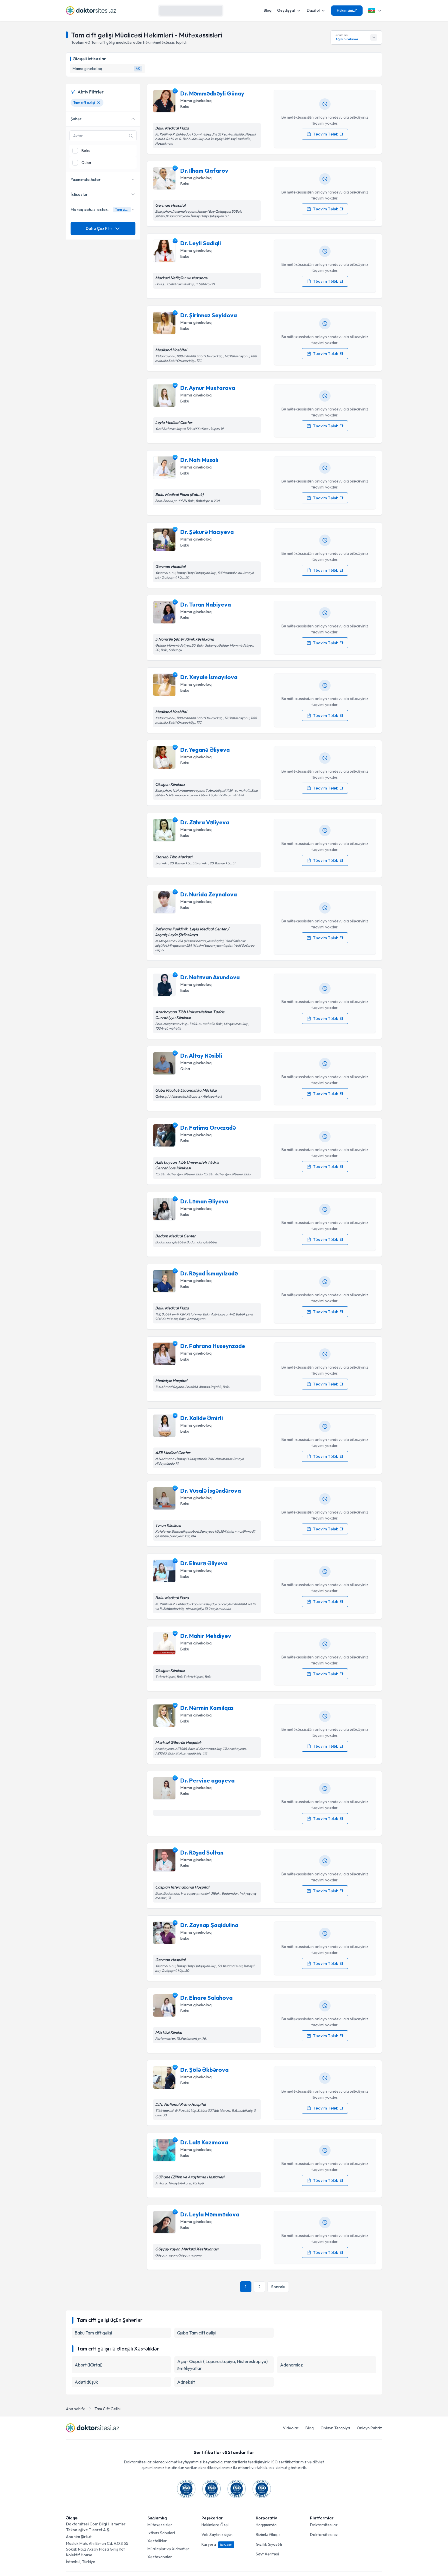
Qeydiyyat (289, 10)
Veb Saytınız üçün (217, 2534)
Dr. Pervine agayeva (207, 1780)
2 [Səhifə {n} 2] (259, 2286)
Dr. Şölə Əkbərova (204, 2069)
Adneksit (186, 2382)
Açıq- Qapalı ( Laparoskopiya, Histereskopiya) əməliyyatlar (222, 2364)
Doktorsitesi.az (324, 2524)
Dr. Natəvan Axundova (210, 977)
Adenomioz (291, 2365)
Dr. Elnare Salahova (206, 1997)
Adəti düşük (86, 2382)
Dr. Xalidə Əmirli (201, 1417)
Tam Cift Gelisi (108, 2408)
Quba (185, 1068)
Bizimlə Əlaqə (268, 2534)
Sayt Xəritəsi (267, 2554)
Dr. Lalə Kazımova (204, 2142)
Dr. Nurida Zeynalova (208, 894)
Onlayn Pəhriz (369, 2428)
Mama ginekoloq (196, 100)
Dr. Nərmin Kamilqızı (206, 1707)
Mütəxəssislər (159, 2524)
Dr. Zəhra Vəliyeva (204, 822)
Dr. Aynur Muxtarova (207, 387)
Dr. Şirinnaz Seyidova (208, 315)
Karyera (217, 2544)
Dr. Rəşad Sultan (201, 1852)
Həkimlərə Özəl (215, 2524)
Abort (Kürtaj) (89, 2365)
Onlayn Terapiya (335, 2428)
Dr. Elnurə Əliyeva (203, 1563)
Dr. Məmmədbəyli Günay (212, 93)
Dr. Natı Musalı (199, 459)
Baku (184, 106)
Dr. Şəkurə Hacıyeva (207, 531)
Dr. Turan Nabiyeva (205, 604)
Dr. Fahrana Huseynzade (212, 1345)
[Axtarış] (216, 10)
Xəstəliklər (157, 2540)
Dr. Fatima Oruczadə (208, 1127)
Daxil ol (316, 10)
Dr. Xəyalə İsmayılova (208, 677)
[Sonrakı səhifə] (278, 2286)
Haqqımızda (266, 2524)
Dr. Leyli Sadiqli (200, 243)
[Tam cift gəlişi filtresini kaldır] (99, 103)
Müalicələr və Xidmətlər (168, 2548)
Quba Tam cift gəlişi (196, 2333)
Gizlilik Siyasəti (269, 2544)
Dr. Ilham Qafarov (204, 170)
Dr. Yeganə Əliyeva (205, 749)
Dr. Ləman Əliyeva (204, 1201)
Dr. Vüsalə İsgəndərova (210, 1490)
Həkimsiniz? (347, 10)
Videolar (291, 2428)
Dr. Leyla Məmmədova (209, 2214)
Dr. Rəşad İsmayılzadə (209, 1273)
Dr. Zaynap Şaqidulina (209, 1925)
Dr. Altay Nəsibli (201, 1055)
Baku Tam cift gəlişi (93, 2333)
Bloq (267, 10)
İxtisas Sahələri (161, 2532)
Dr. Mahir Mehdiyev (205, 1635)
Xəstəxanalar (159, 2556)
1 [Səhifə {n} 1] (245, 2286)
